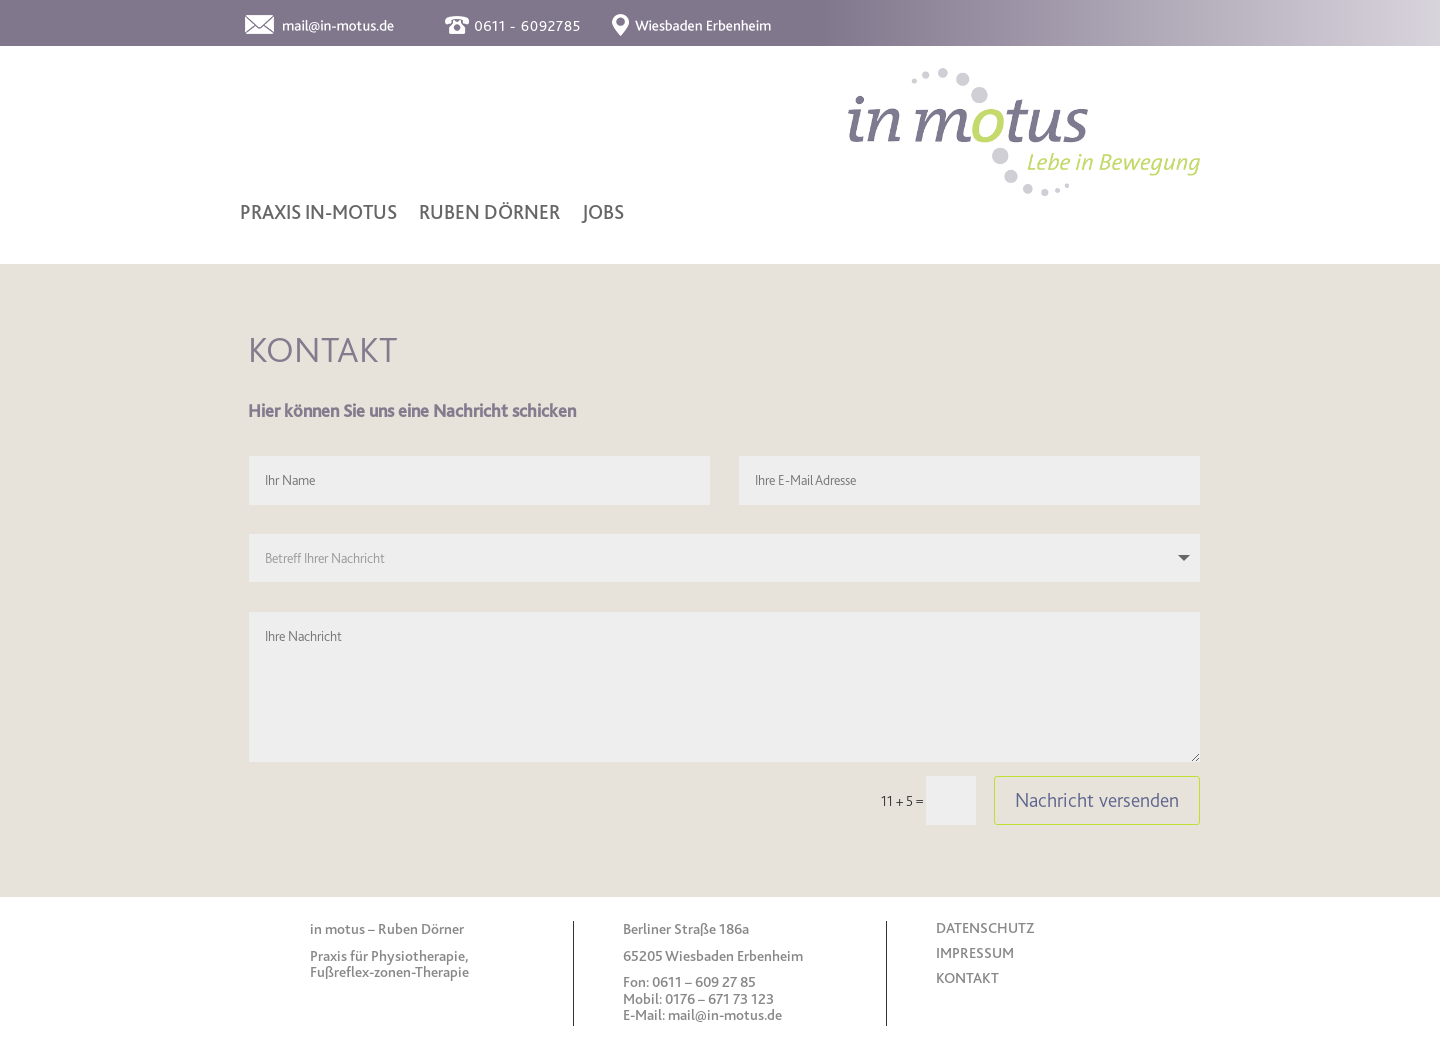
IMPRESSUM (975, 953)
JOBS (603, 215)
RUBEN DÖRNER (489, 215)
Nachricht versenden (1097, 800)
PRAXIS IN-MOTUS (318, 215)
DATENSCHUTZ (985, 928)
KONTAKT (967, 978)
